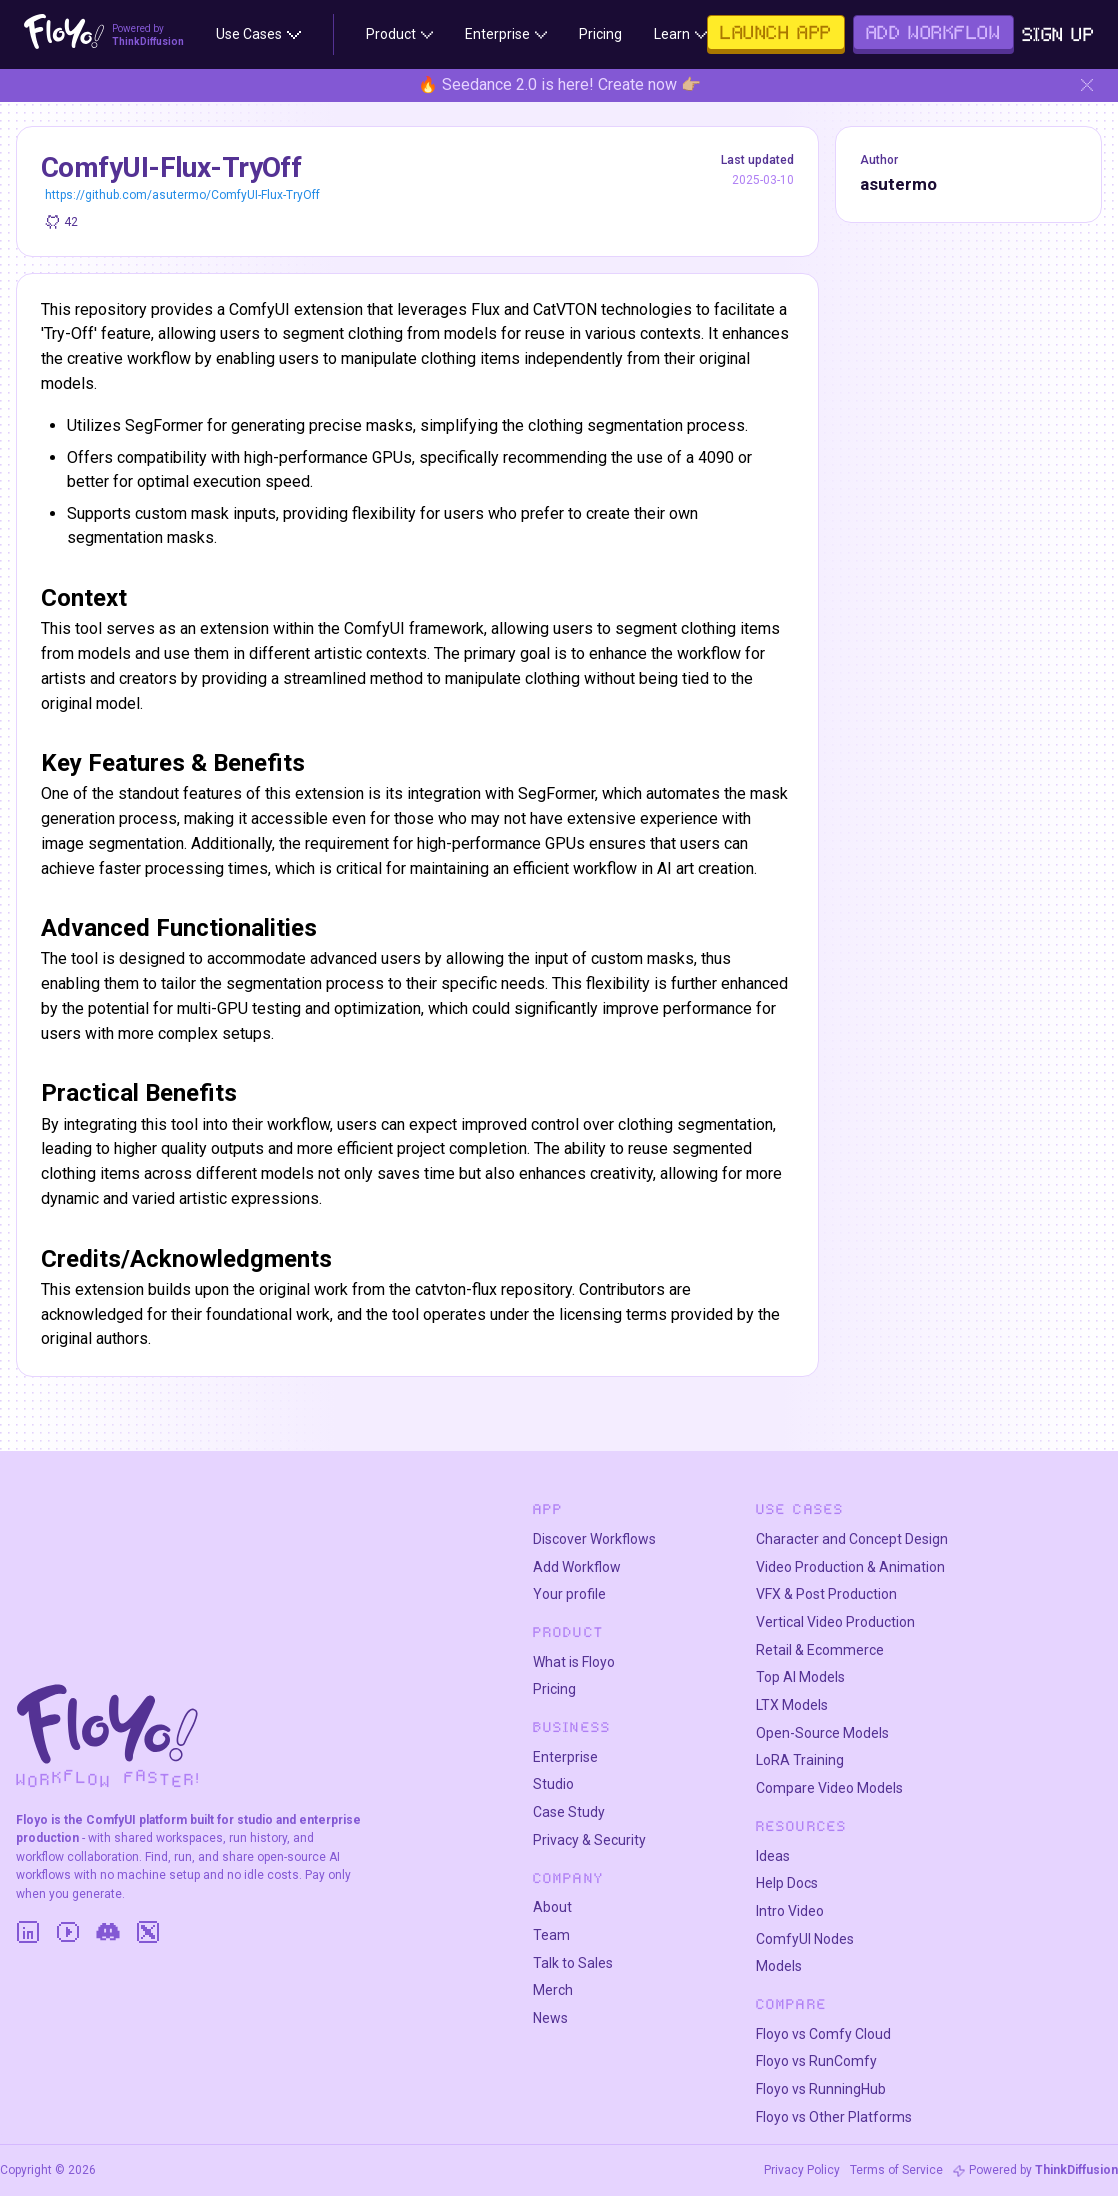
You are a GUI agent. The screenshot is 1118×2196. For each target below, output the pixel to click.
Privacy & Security (589, 1840)
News (550, 2018)
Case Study (569, 1812)
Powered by (1043, 2170)
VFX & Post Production (826, 1594)
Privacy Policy (802, 2170)
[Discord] (108, 1932)
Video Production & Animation (850, 1567)
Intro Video (790, 1911)
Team (551, 1935)
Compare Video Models (829, 1788)
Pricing (554, 1689)
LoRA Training (800, 1760)
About (552, 1907)
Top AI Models (800, 1677)
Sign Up (1058, 34)
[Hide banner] (1087, 85)
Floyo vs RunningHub (821, 2089)
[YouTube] (68, 1932)
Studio (553, 1784)
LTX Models (792, 1705)
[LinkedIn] (28, 1932)
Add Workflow (577, 1567)
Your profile (569, 1594)
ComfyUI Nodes (805, 1939)
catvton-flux (456, 1289)
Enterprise (565, 1757)
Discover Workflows (594, 1539)
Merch (553, 1990)
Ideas (773, 1856)
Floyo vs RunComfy (816, 2061)
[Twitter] (148, 1932)
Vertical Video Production (835, 1622)
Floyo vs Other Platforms (834, 2117)
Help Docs (787, 1883)
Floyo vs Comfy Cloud (823, 2034)
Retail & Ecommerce (820, 1650)
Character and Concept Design (852, 1539)
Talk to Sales (573, 1963)
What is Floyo (574, 1662)
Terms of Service (896, 2170)
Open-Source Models (822, 1733)
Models (779, 1966)
